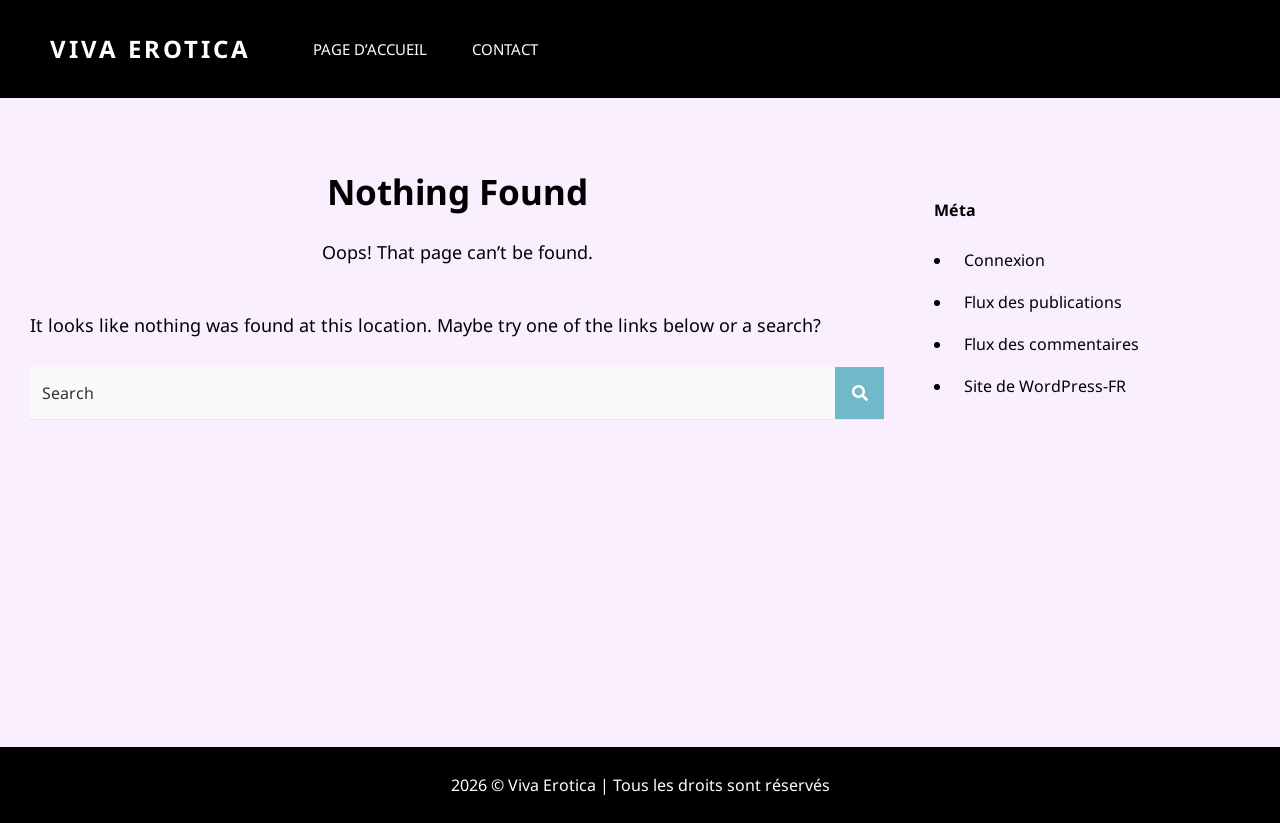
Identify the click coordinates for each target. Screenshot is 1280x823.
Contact (505, 49)
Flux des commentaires (1051, 344)
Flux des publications (1043, 302)
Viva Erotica (150, 48)
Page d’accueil (370, 49)
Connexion (1004, 260)
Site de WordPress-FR (1045, 386)
